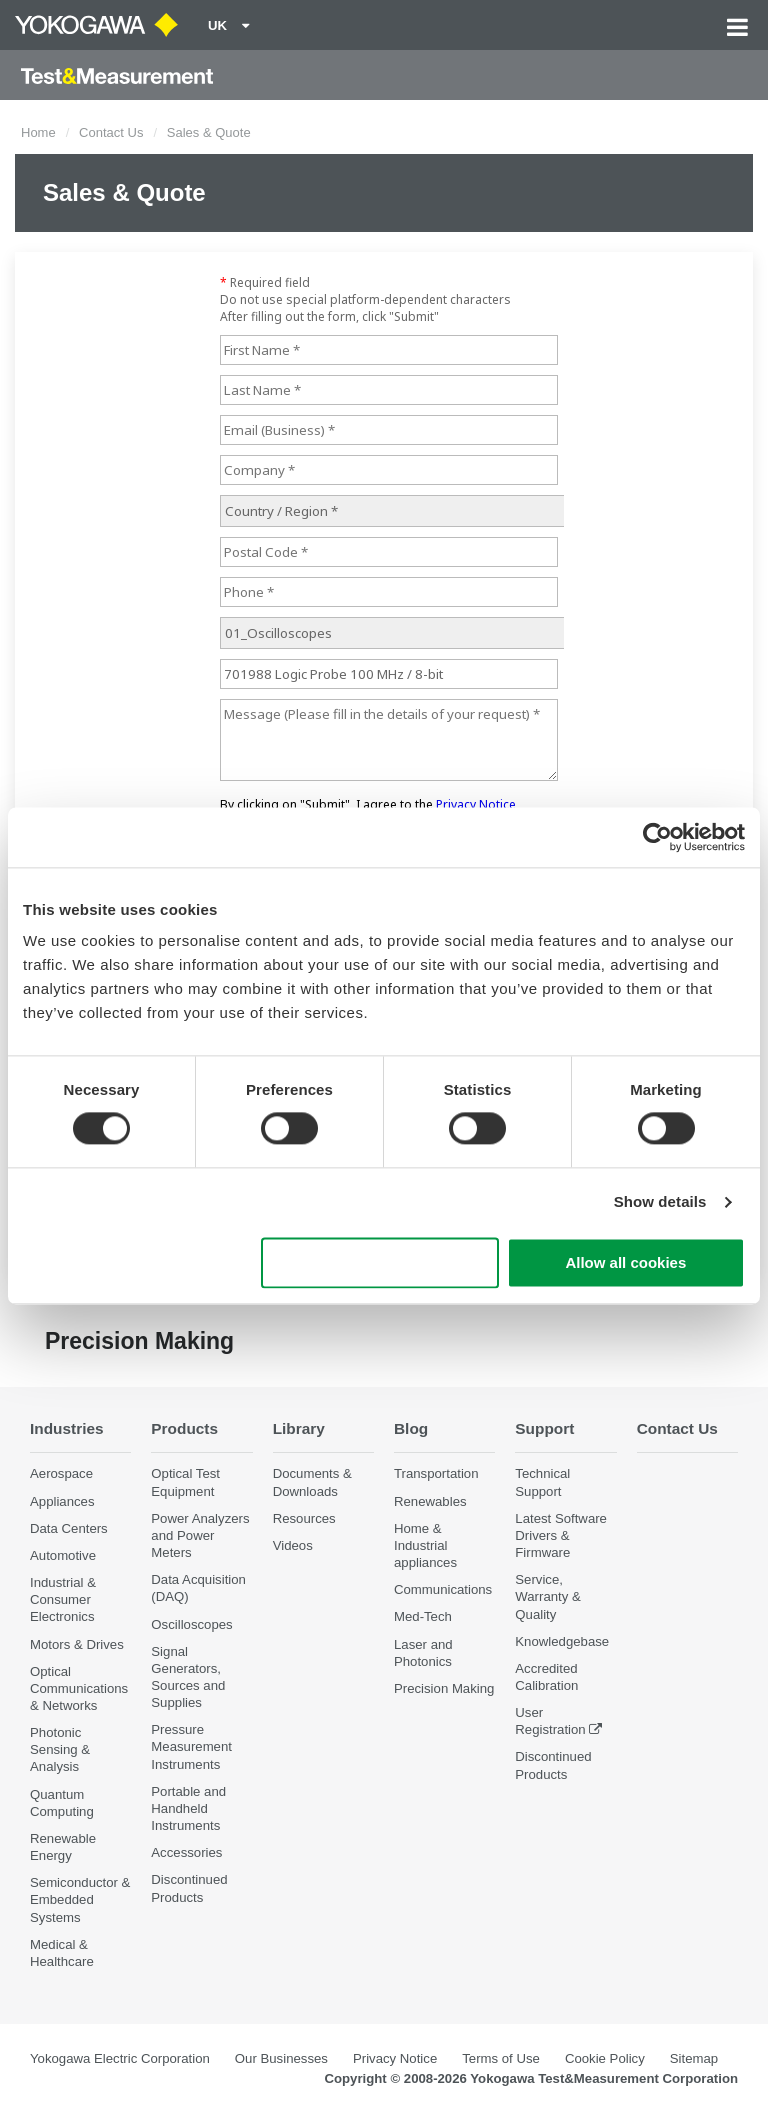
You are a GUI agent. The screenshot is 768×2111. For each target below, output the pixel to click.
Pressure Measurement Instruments (191, 1746)
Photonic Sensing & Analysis (60, 1749)
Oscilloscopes (191, 1624)
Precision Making (444, 1688)
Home (38, 132)
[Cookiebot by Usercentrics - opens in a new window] (657, 837)
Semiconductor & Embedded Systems (80, 1899)
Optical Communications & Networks (79, 1688)
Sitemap (694, 2058)
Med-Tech (423, 1616)
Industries (67, 1428)
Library (299, 1428)
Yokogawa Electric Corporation (120, 2058)
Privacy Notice (395, 2058)
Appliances (62, 1501)
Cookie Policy (605, 2058)
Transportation (436, 1473)
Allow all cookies (625, 1262)
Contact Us (111, 132)
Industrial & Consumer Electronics (63, 1599)
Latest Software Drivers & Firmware (561, 1535)
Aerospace (61, 1473)
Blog (411, 1428)
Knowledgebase (562, 1641)
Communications (443, 1589)
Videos (293, 1545)
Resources (304, 1518)
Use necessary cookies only (380, 1262)
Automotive (63, 1555)
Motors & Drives (77, 1644)
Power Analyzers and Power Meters (200, 1535)
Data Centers (69, 1528)
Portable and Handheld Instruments (188, 1808)
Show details (660, 1202)
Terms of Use (501, 2058)
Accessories (186, 1852)
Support (544, 1428)
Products (184, 1428)
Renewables (430, 1501)
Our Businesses (281, 2058)
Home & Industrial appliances (425, 1545)
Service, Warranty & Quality (547, 1596)
